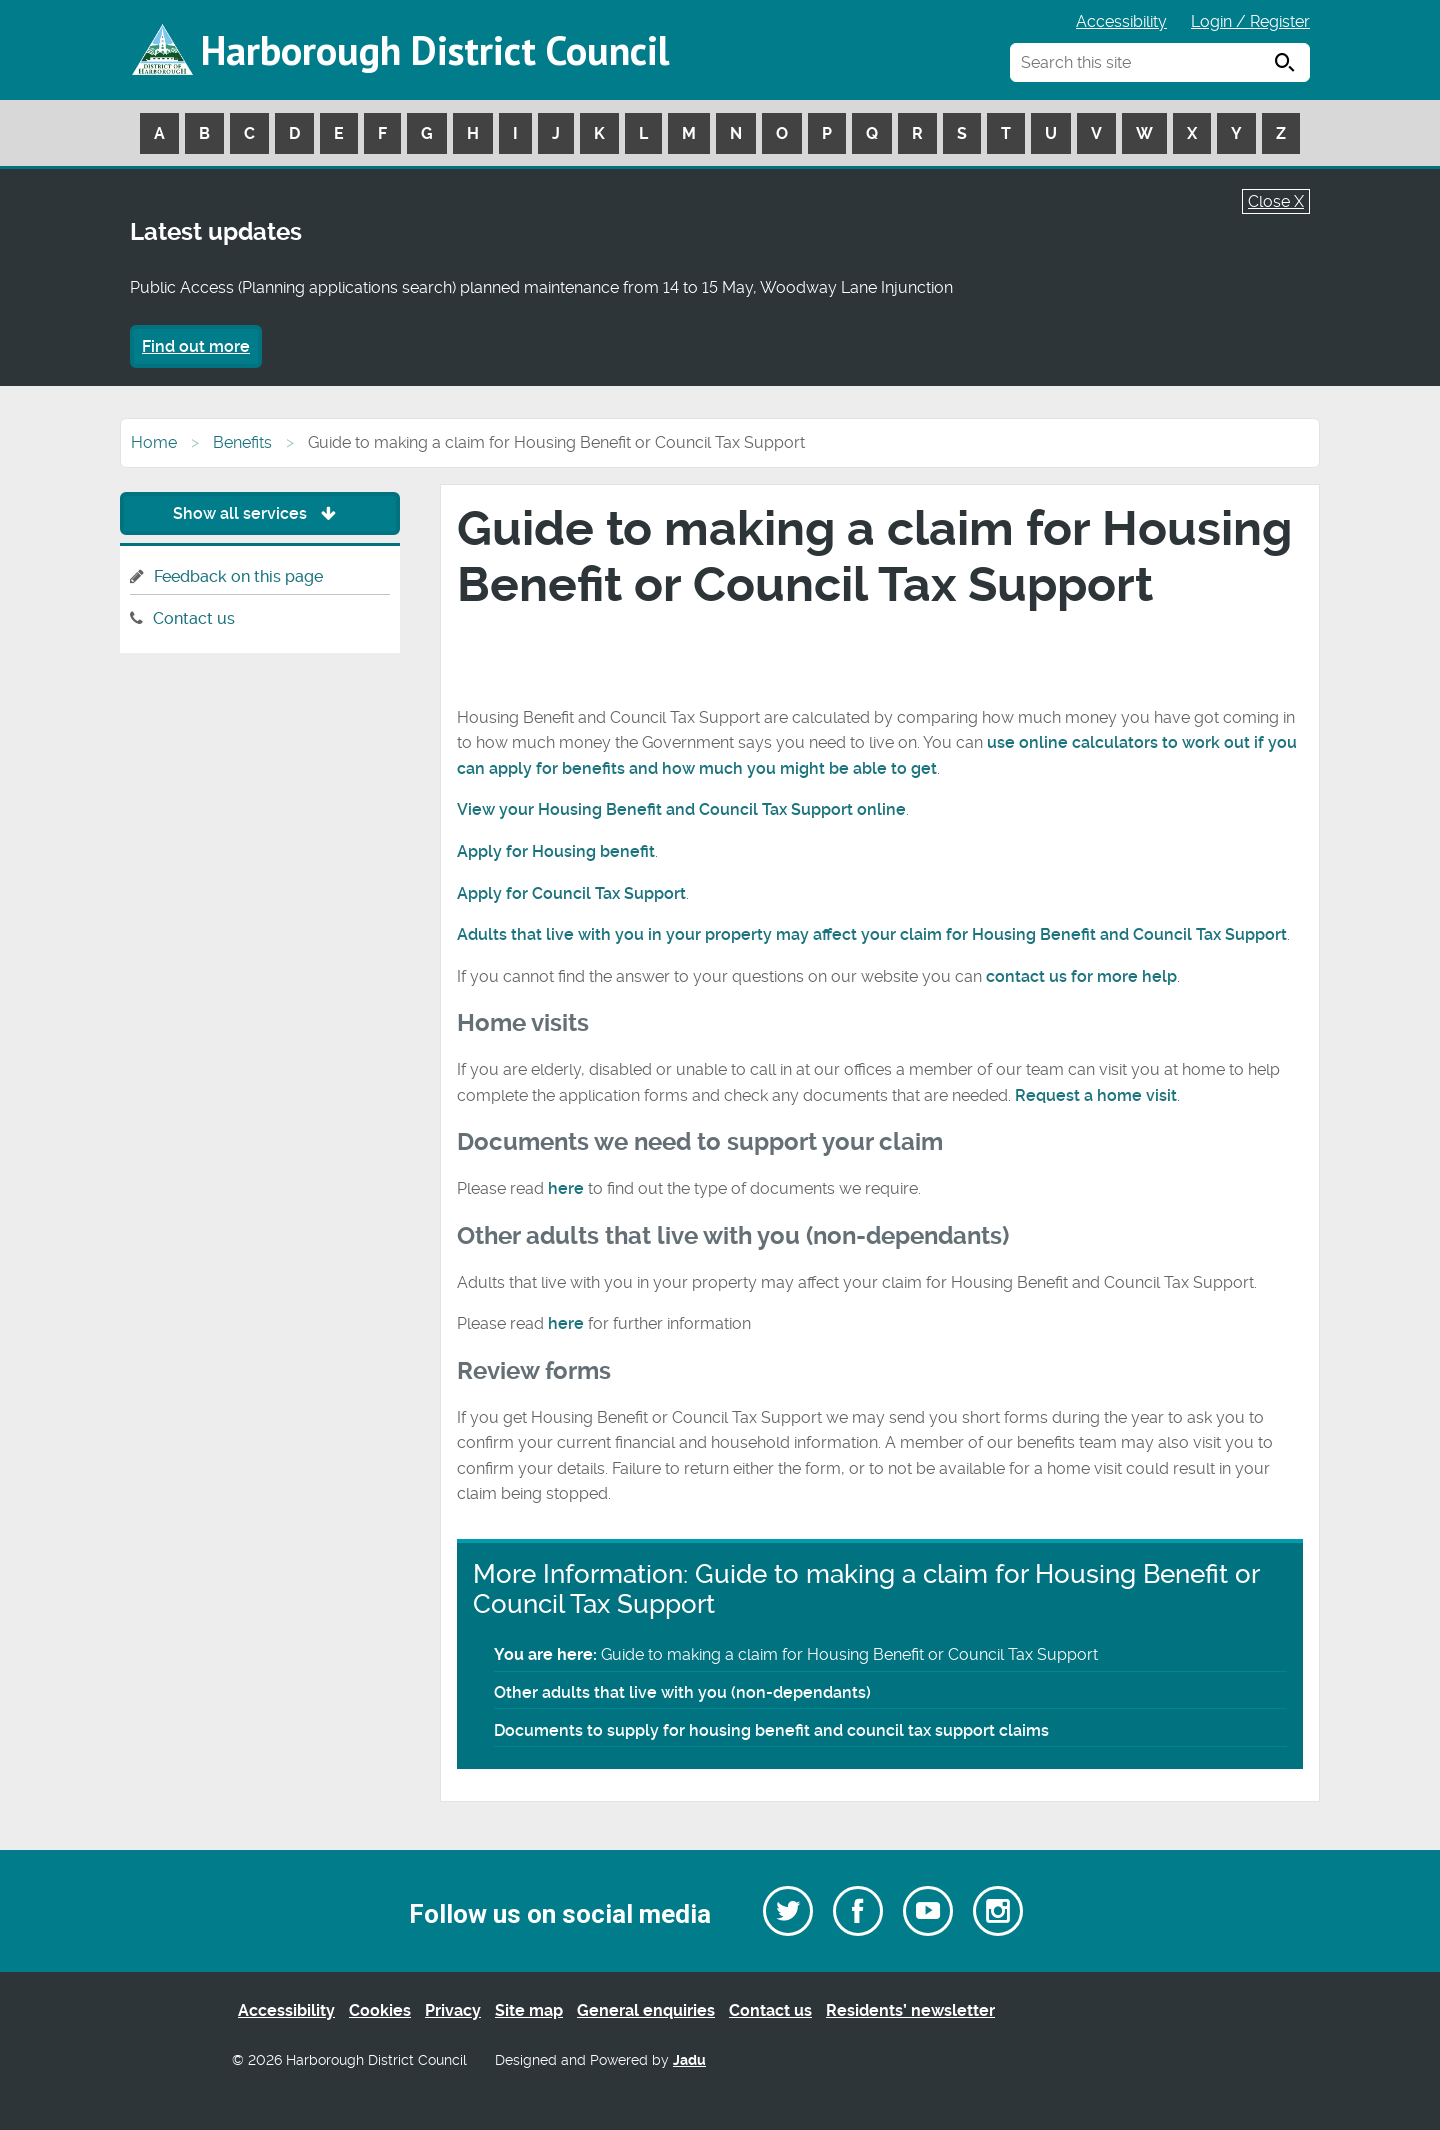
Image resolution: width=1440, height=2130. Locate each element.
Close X (1276, 201)
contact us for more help (1081, 976)
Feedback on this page (238, 576)
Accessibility (1121, 21)
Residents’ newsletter (910, 2010)
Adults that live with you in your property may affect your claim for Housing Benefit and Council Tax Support (872, 934)
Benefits (242, 442)
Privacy (453, 2010)
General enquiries (646, 2010)
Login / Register (1250, 21)
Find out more (196, 346)
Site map (529, 2010)
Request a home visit (1096, 1095)
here (566, 1188)
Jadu (689, 2060)
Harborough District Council (435, 50)
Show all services (259, 513)
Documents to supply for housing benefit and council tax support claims (771, 1730)
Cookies (380, 2010)
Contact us (194, 618)
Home (154, 442)
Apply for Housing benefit (556, 851)
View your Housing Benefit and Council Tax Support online (681, 809)
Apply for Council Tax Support (571, 893)
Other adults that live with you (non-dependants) (682, 1692)
